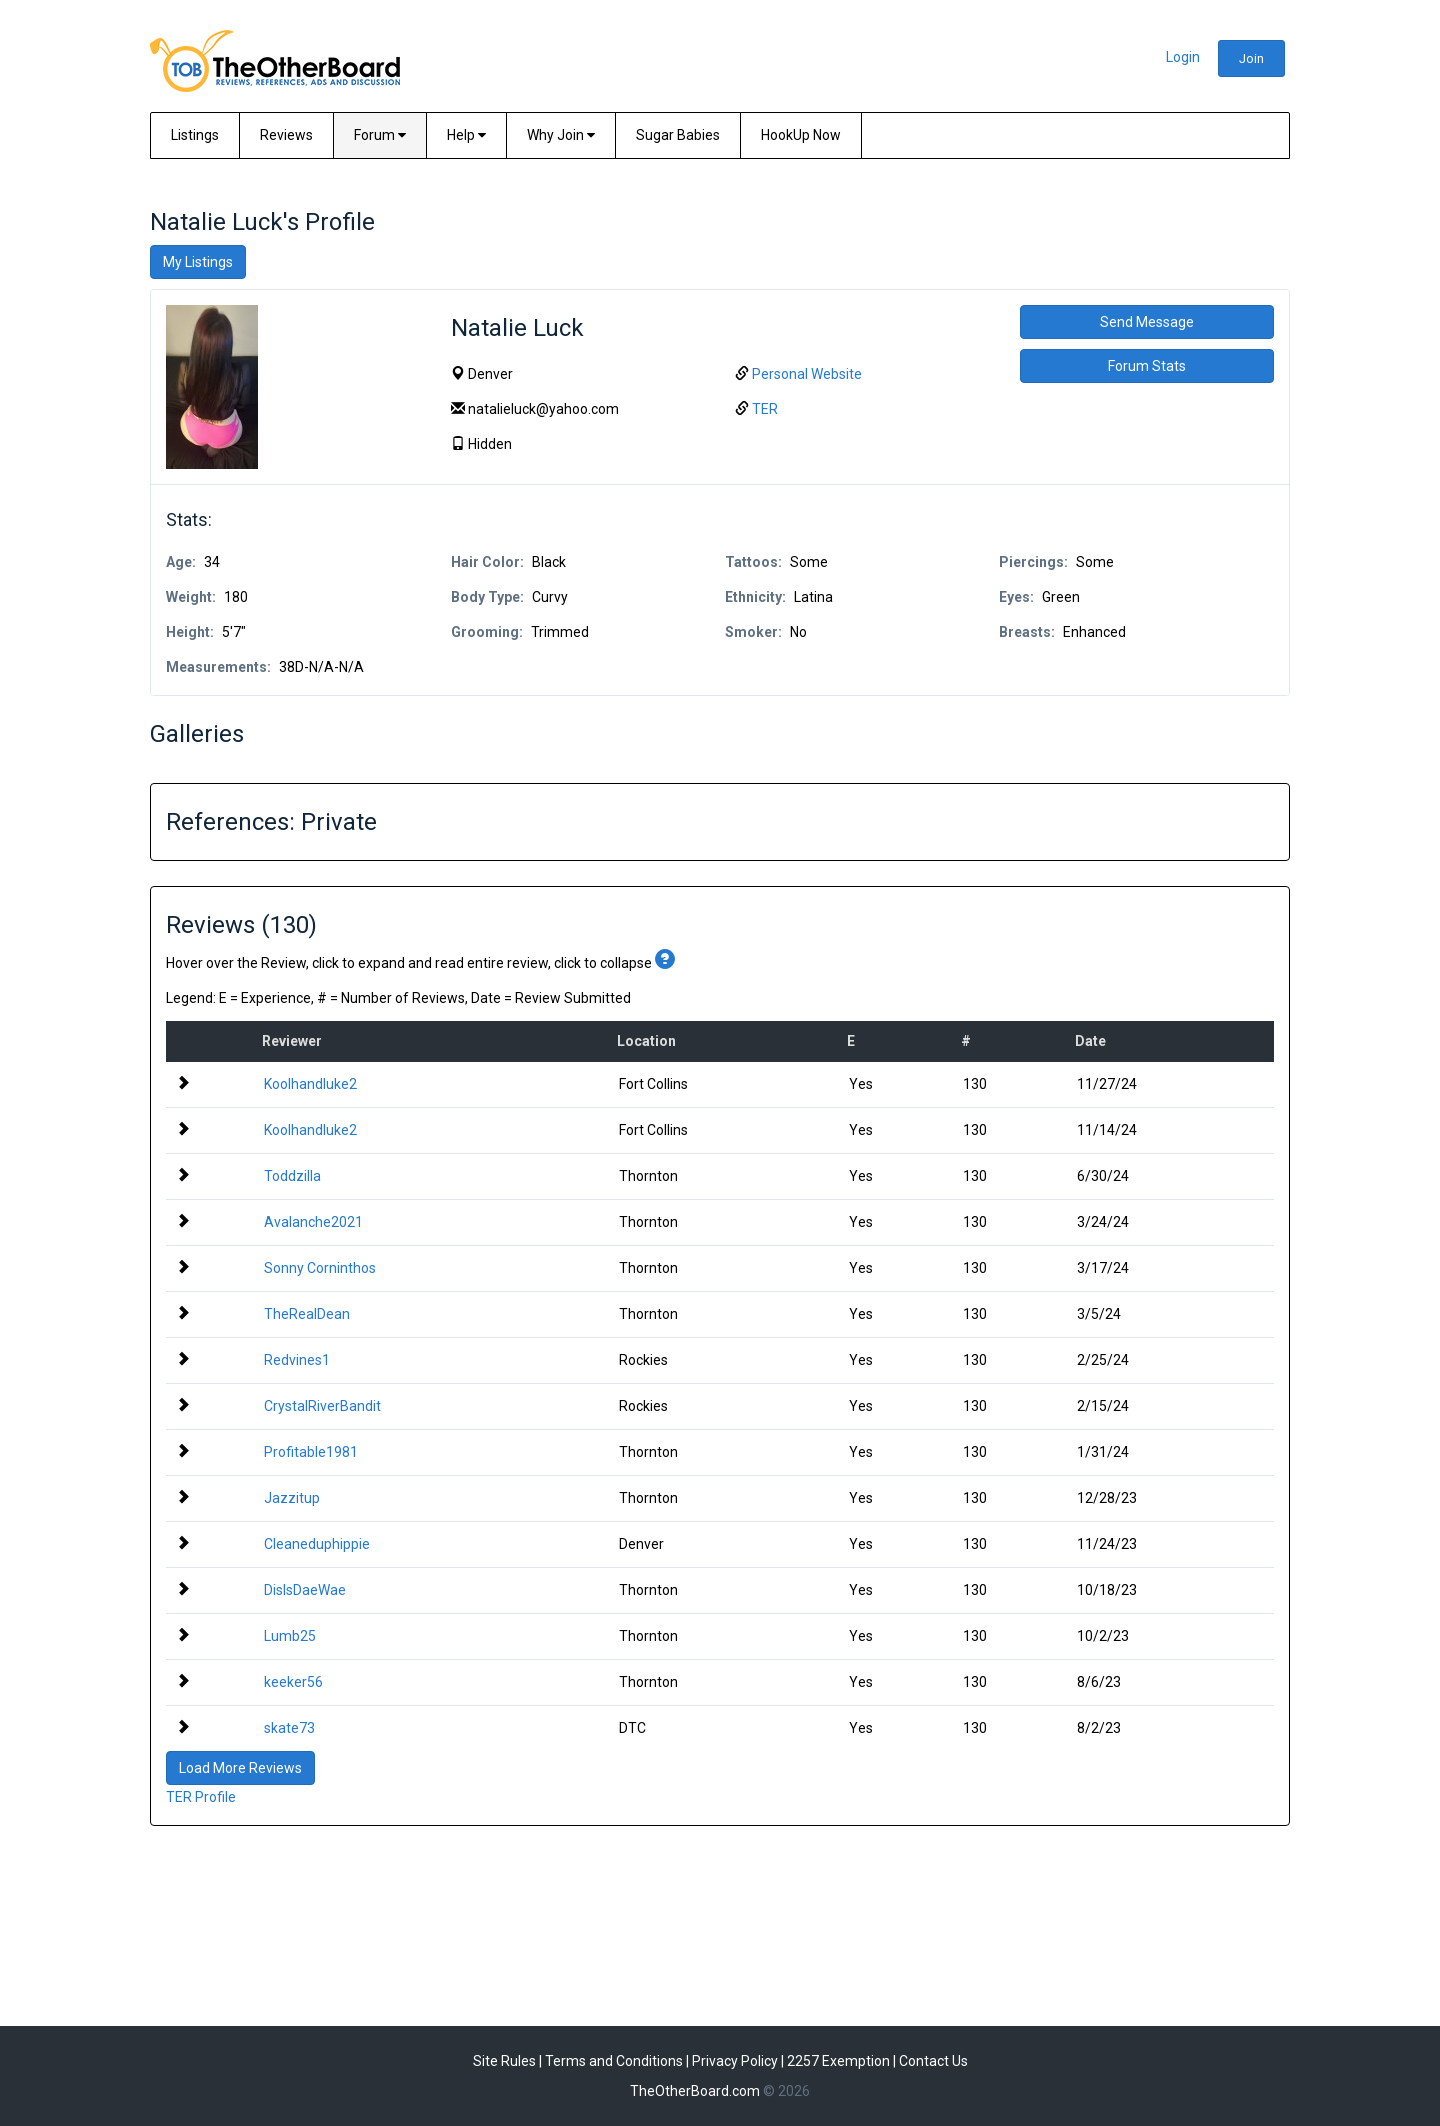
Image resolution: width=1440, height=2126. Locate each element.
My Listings (198, 262)
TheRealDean (307, 1314)
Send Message (1147, 322)
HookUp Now (801, 135)
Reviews (286, 135)
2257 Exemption (838, 2061)
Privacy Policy (735, 2061)
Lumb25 (290, 1636)
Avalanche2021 (313, 1222)
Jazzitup (292, 1498)
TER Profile (201, 1797)
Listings (195, 135)
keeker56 (293, 1682)
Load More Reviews (240, 1768)
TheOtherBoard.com (695, 2091)
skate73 (289, 1728)
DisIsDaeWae (305, 1590)
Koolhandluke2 (310, 1084)
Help (466, 135)
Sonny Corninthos (320, 1268)
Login (1183, 57)
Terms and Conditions (614, 2061)
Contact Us (933, 2061)
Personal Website (807, 374)
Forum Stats (1147, 366)
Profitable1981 (311, 1452)
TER (765, 409)
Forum (380, 135)
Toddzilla (292, 1176)
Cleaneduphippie (317, 1544)
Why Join (561, 135)
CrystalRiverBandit (322, 1406)
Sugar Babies (678, 135)
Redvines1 (297, 1360)
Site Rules (504, 2061)
